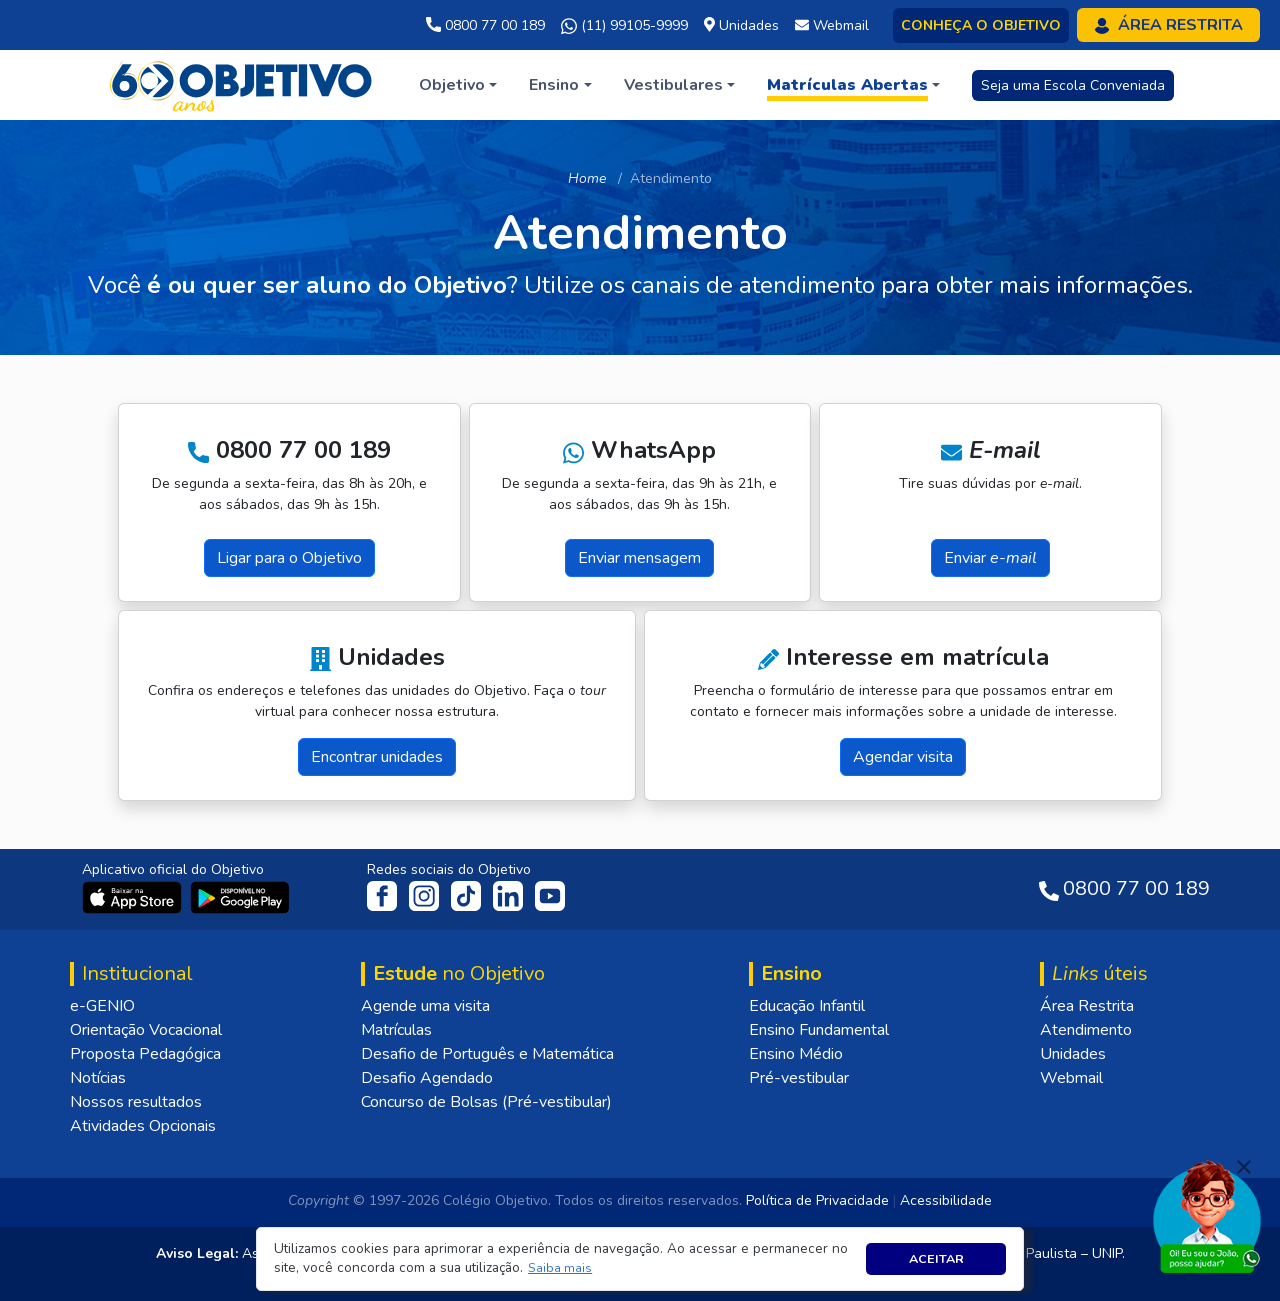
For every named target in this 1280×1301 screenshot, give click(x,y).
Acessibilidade (946, 1200)
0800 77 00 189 (485, 25)
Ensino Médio (796, 1054)
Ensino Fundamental (819, 1030)
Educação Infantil (807, 1006)
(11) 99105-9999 (624, 26)
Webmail (1071, 1078)
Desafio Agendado (427, 1078)
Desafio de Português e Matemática (487, 1054)
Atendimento (1086, 1030)
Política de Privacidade (817, 1200)
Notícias (98, 1078)
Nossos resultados (136, 1102)
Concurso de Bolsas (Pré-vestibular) (486, 1102)
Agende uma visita (425, 1006)
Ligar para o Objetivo (289, 558)
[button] (560, 1268)
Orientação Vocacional (146, 1030)
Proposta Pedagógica (145, 1054)
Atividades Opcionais (143, 1126)
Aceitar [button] (936, 1258)
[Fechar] (1244, 1167)
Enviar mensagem (639, 558)
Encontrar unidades (377, 757)
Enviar (990, 558)
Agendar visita (903, 757)
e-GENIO (102, 1006)
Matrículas (396, 1030)
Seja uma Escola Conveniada (1073, 85)
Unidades (1073, 1054)
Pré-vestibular (799, 1078)
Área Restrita (1087, 1006)
